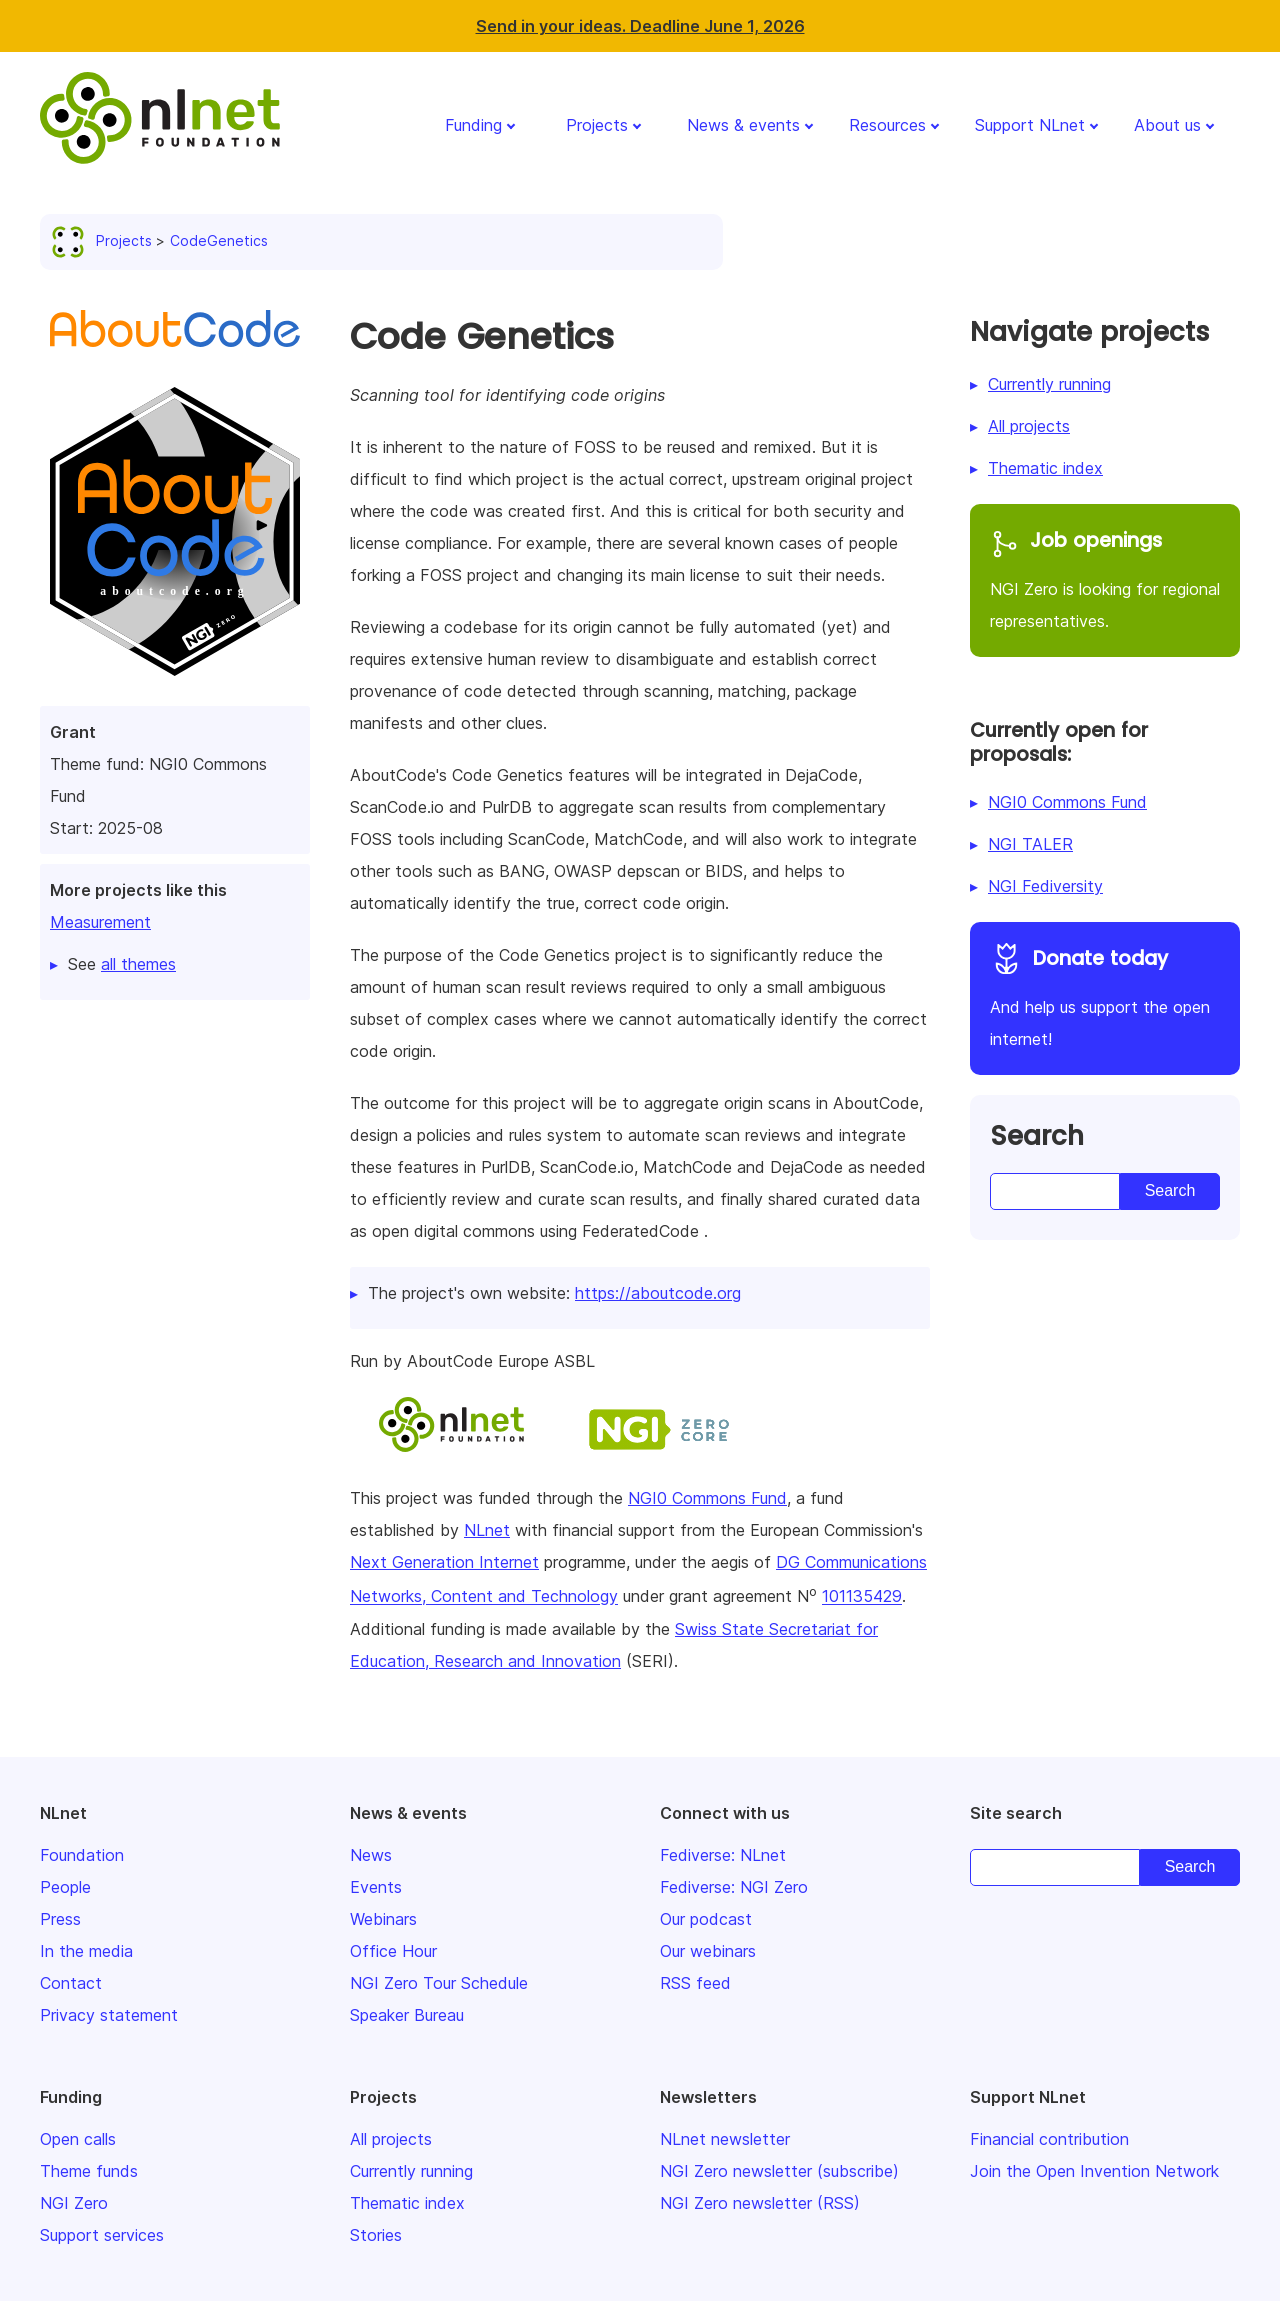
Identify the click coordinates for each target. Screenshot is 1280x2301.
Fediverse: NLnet (723, 1855)
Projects (597, 125)
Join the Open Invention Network (1094, 2171)
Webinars (383, 1919)
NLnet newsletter (725, 2139)
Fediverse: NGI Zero (734, 1887)
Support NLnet (1030, 125)
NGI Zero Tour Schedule (439, 1983)
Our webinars (708, 1951)
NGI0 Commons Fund (707, 1498)
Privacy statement (109, 2015)
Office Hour (393, 1951)
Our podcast (706, 1919)
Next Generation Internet (444, 1562)
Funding (473, 125)
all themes (138, 964)
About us (1167, 125)
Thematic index (1045, 468)
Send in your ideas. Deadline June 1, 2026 (640, 26)
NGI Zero (74, 2203)
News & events (743, 125)
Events (376, 1887)
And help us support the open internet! (1105, 995)
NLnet (487, 1530)
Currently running (1049, 384)
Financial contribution (1049, 2139)
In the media (86, 1951)
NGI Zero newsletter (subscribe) (779, 2171)
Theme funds (89, 2171)
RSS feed (695, 1983)
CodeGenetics (219, 240)
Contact (71, 1983)
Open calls (78, 2139)
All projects (1029, 426)
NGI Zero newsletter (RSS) (760, 2203)
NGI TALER (1030, 844)
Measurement (100, 922)
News (371, 1855)
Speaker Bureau (407, 2015)
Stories (376, 2235)
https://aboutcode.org (658, 1293)
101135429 (862, 1597)
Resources (887, 125)
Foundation (82, 1855)
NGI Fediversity (1045, 886)
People (65, 1887)
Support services (102, 2235)
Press (60, 1919)
